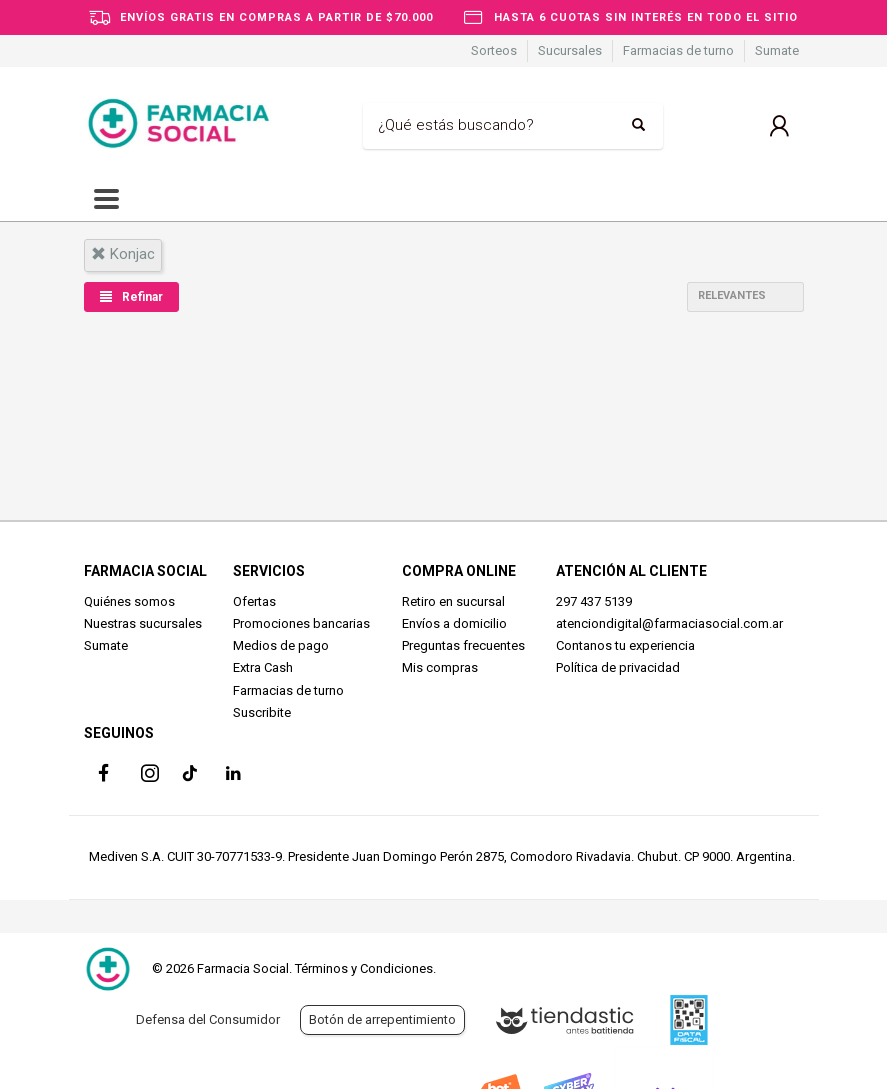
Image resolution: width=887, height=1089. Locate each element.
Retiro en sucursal (453, 601)
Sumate (777, 50)
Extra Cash (263, 667)
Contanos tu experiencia (625, 645)
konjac (123, 254)
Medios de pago (281, 645)
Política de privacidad (618, 667)
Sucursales (570, 50)
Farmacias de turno (678, 50)
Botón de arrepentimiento (382, 1019)
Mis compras (440, 667)
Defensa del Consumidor (208, 1019)
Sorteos (494, 50)
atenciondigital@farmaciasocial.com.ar (669, 623)
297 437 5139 (594, 601)
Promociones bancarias (301, 623)
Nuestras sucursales (143, 623)
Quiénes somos (129, 601)
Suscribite (262, 712)
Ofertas (254, 601)
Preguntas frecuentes (463, 645)
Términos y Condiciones (364, 968)
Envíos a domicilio (454, 623)
